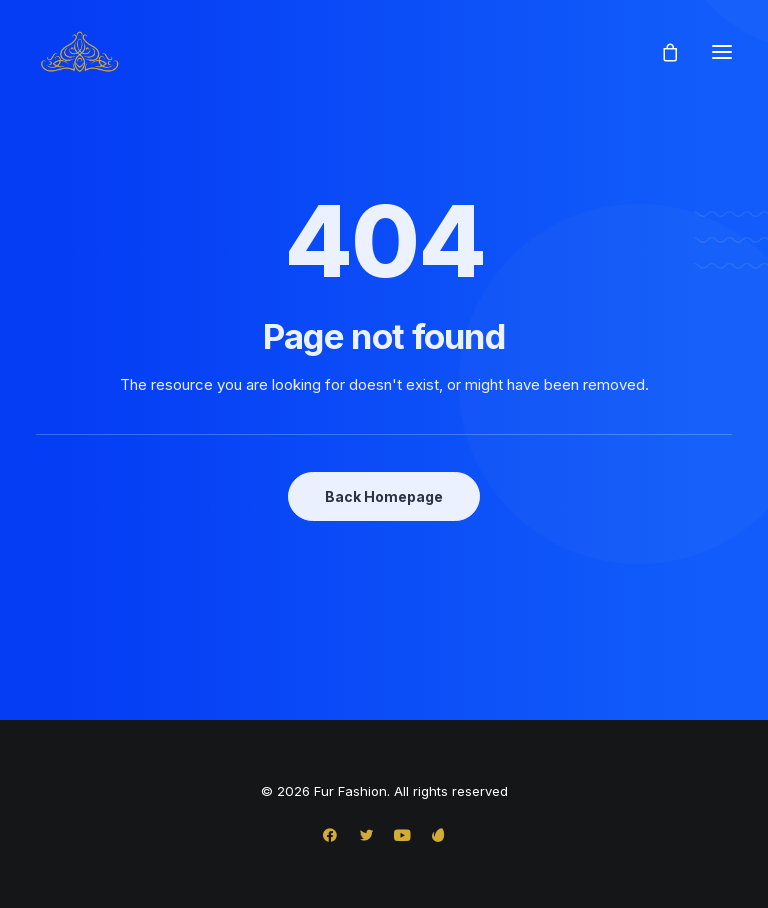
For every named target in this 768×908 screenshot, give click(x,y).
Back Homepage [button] (384, 496)
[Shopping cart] (661, 52)
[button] (722, 52)
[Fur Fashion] (79, 52)
